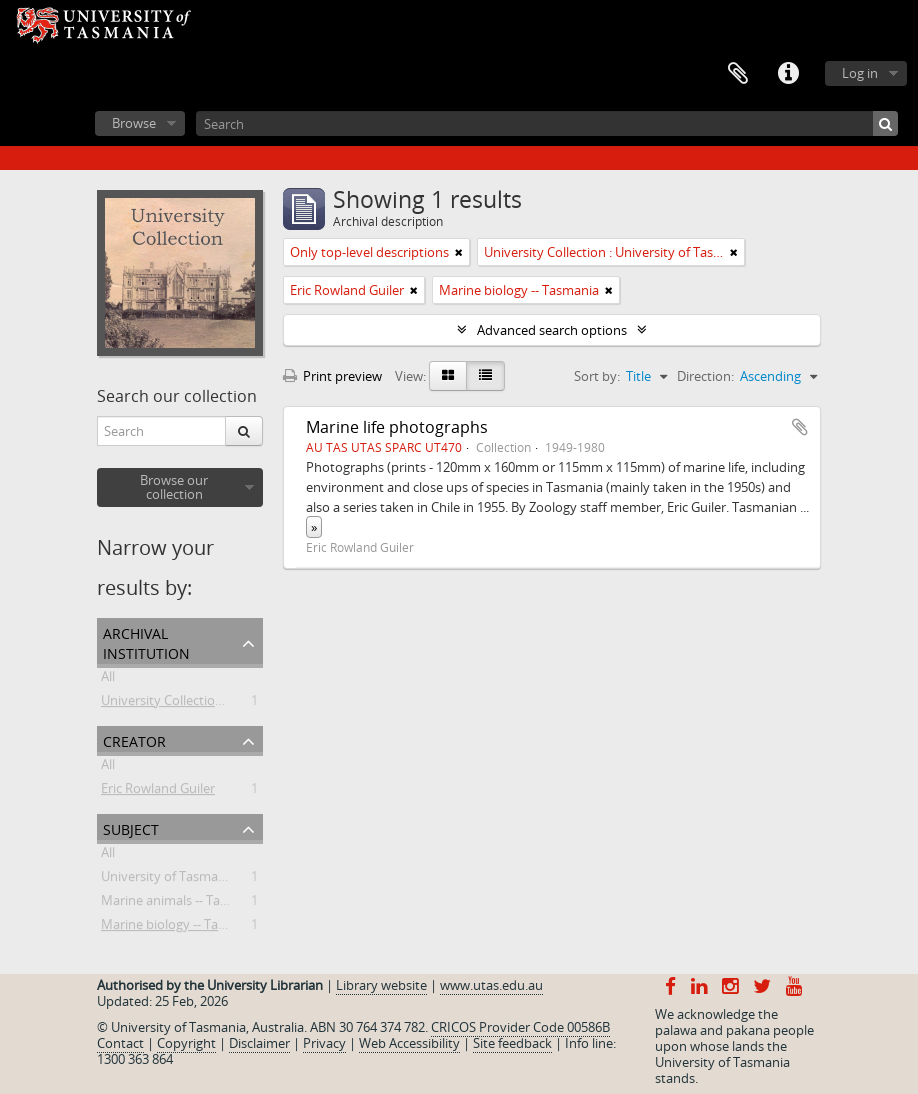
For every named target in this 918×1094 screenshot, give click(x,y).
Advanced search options (552, 330)
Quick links (788, 74)
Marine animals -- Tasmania (182, 904)
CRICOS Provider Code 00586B (520, 1027)
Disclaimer (259, 1043)
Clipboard (738, 74)
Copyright (186, 1043)
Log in (860, 73)
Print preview (332, 376)
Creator (134, 739)
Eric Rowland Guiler (158, 792)
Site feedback (512, 1043)
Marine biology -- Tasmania (181, 928)
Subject (131, 827)
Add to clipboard (800, 427)
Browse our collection (174, 487)
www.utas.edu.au (491, 985)
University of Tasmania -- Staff (189, 880)
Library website (381, 985)
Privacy (324, 1043)
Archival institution (146, 641)
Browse (134, 123)
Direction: (705, 376)
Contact (120, 1043)
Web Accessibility (409, 1043)
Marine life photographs (397, 427)
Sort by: (597, 376)
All (108, 680)
